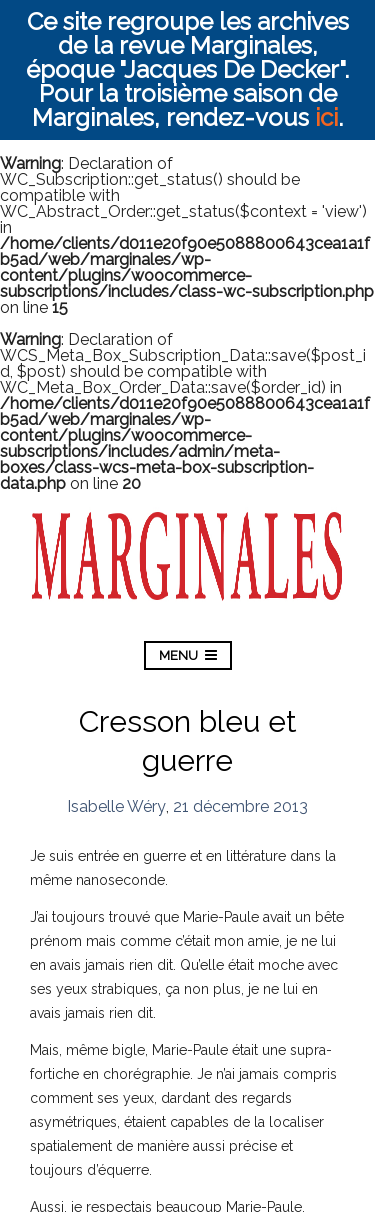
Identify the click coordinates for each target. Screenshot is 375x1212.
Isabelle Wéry (116, 806)
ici (326, 117)
